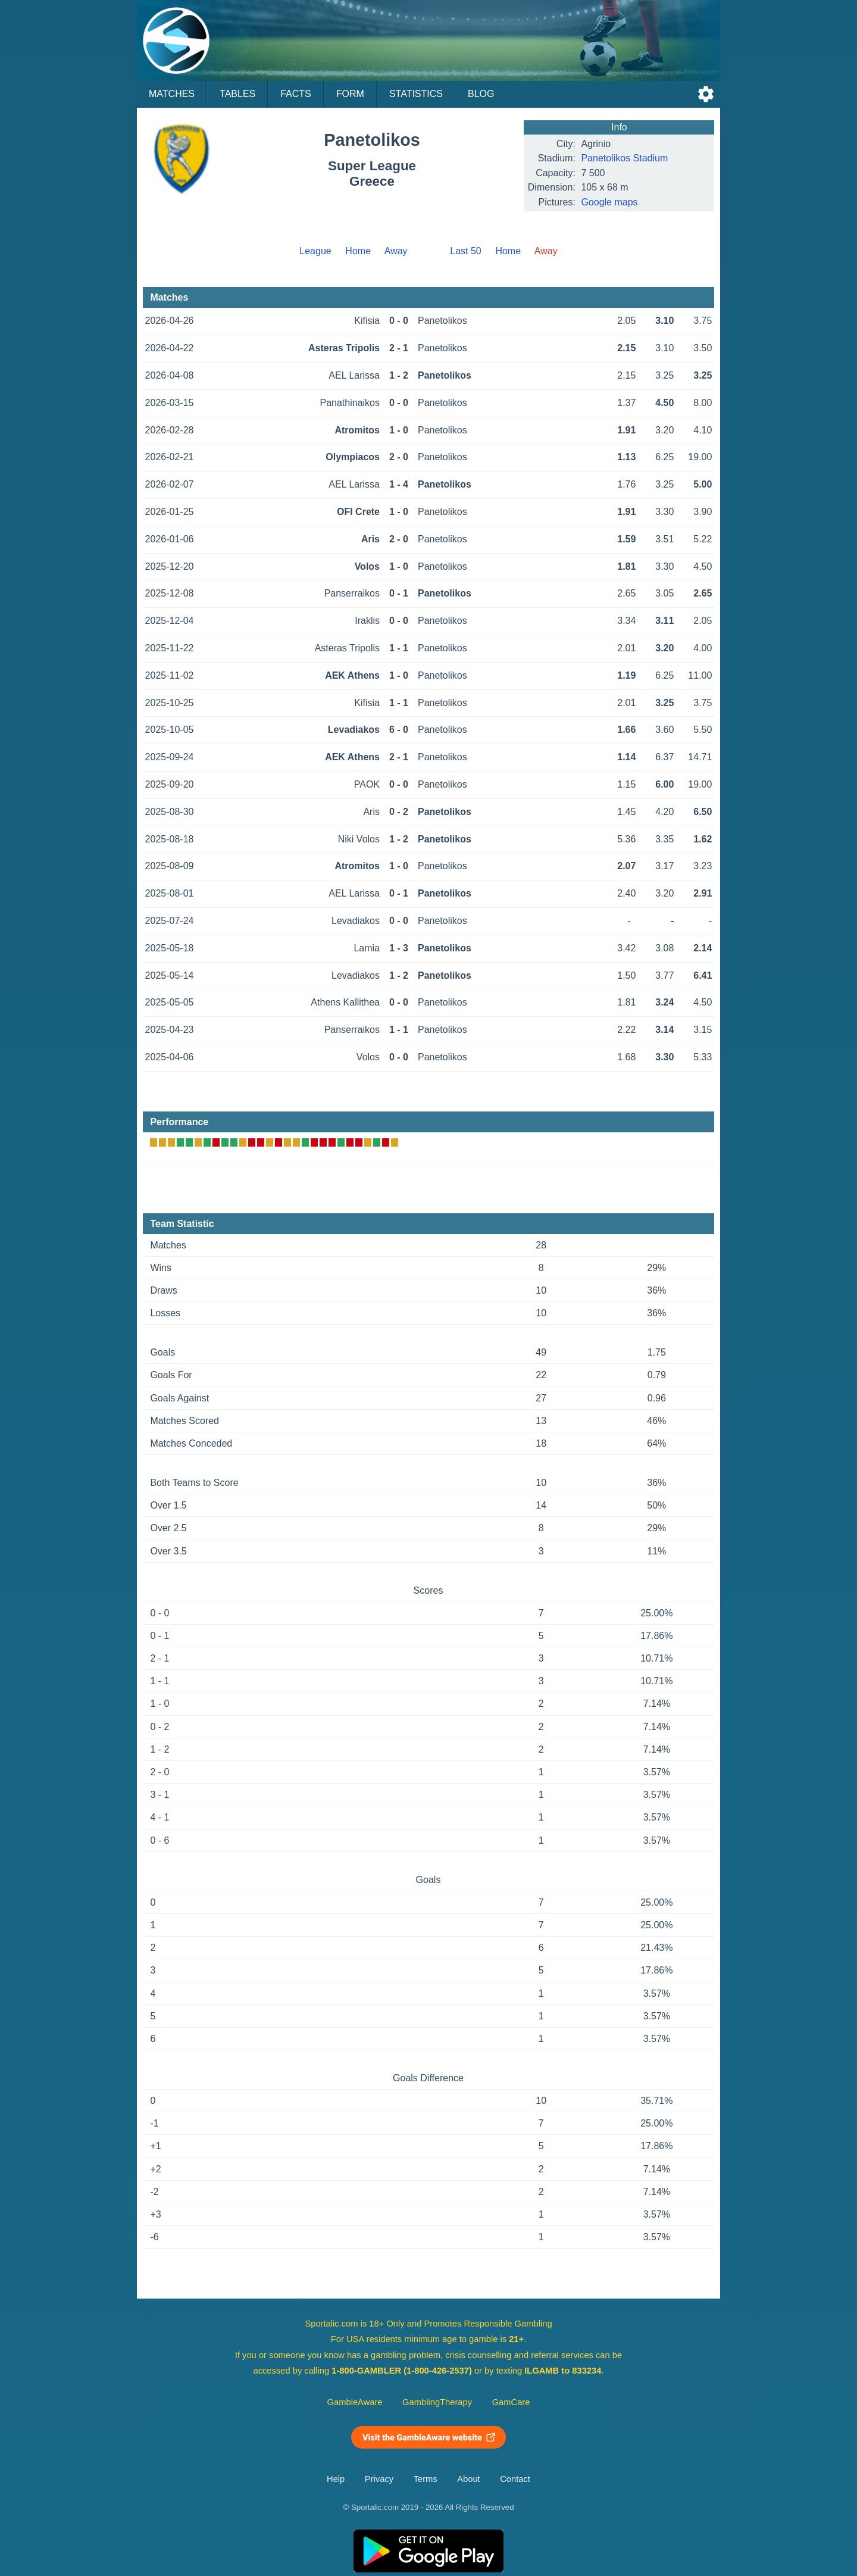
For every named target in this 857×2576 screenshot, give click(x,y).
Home (358, 251)
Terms (425, 2479)
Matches (172, 94)
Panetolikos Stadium (624, 158)
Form (350, 94)
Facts (295, 94)
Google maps (609, 202)
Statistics (416, 94)
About (468, 2479)
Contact (515, 2479)
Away (396, 251)
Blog (481, 94)
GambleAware (355, 2402)
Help (336, 2479)
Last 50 (465, 251)
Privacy (379, 2479)
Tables (237, 94)
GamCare (511, 2402)
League (315, 251)
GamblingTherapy (437, 2402)
